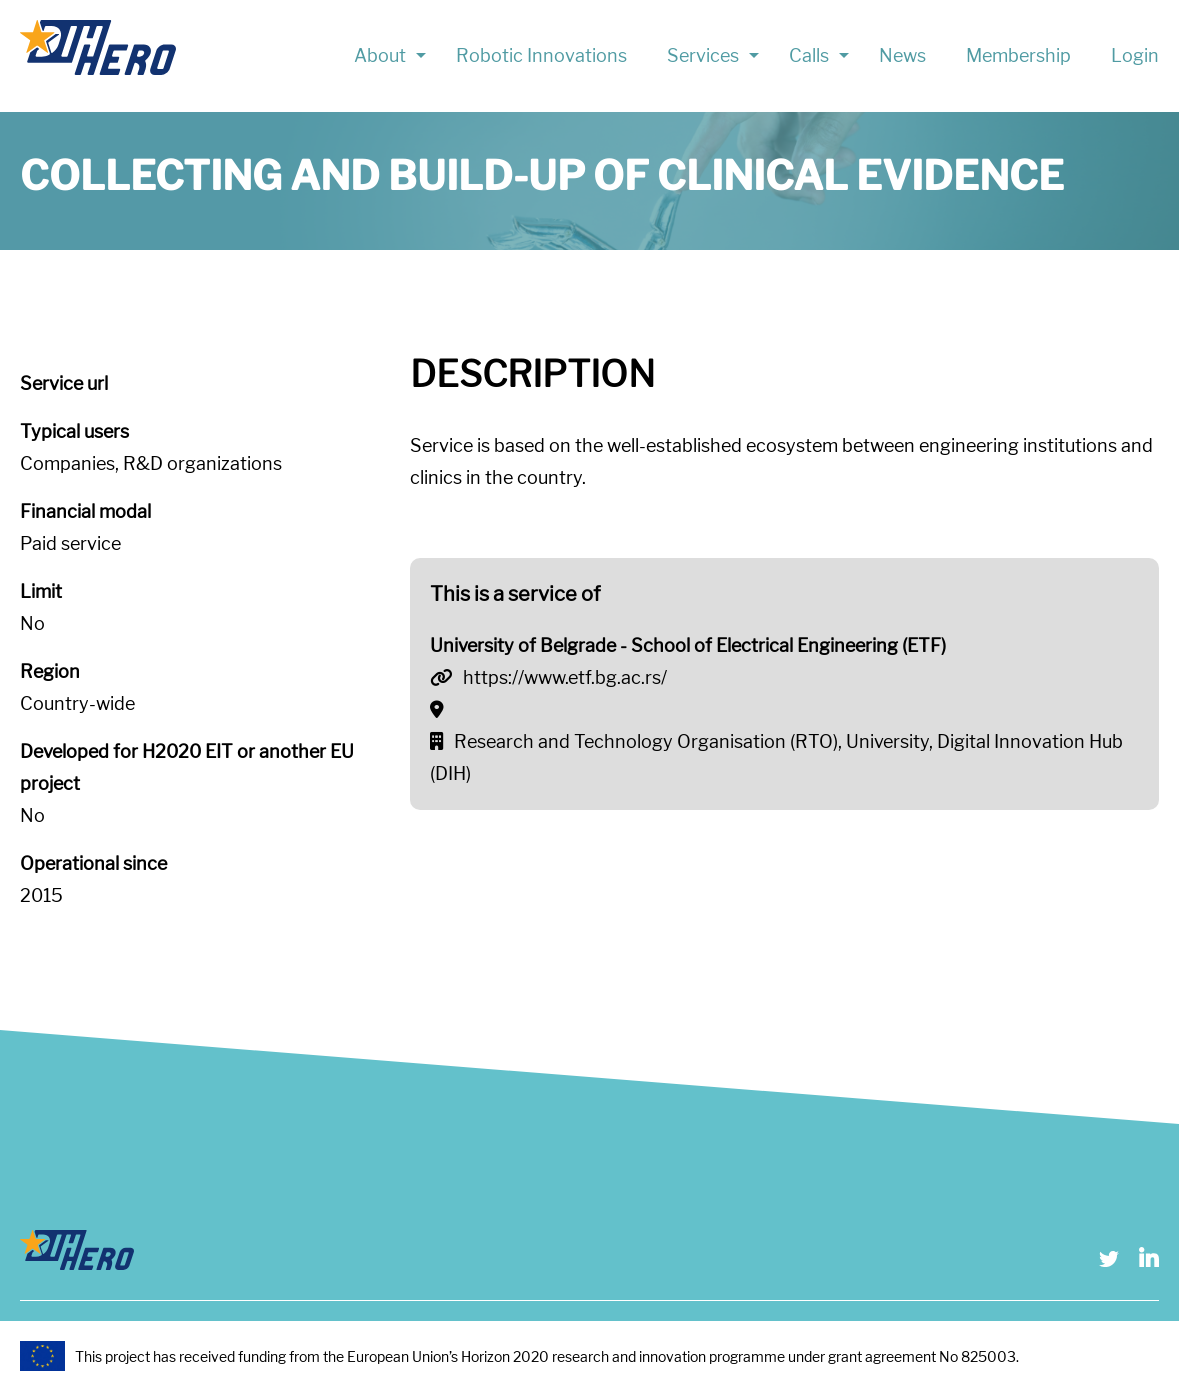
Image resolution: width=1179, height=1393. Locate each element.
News (902, 55)
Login (1135, 55)
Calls (809, 55)
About (380, 55)
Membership (1018, 55)
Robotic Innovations (541, 55)
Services (703, 55)
